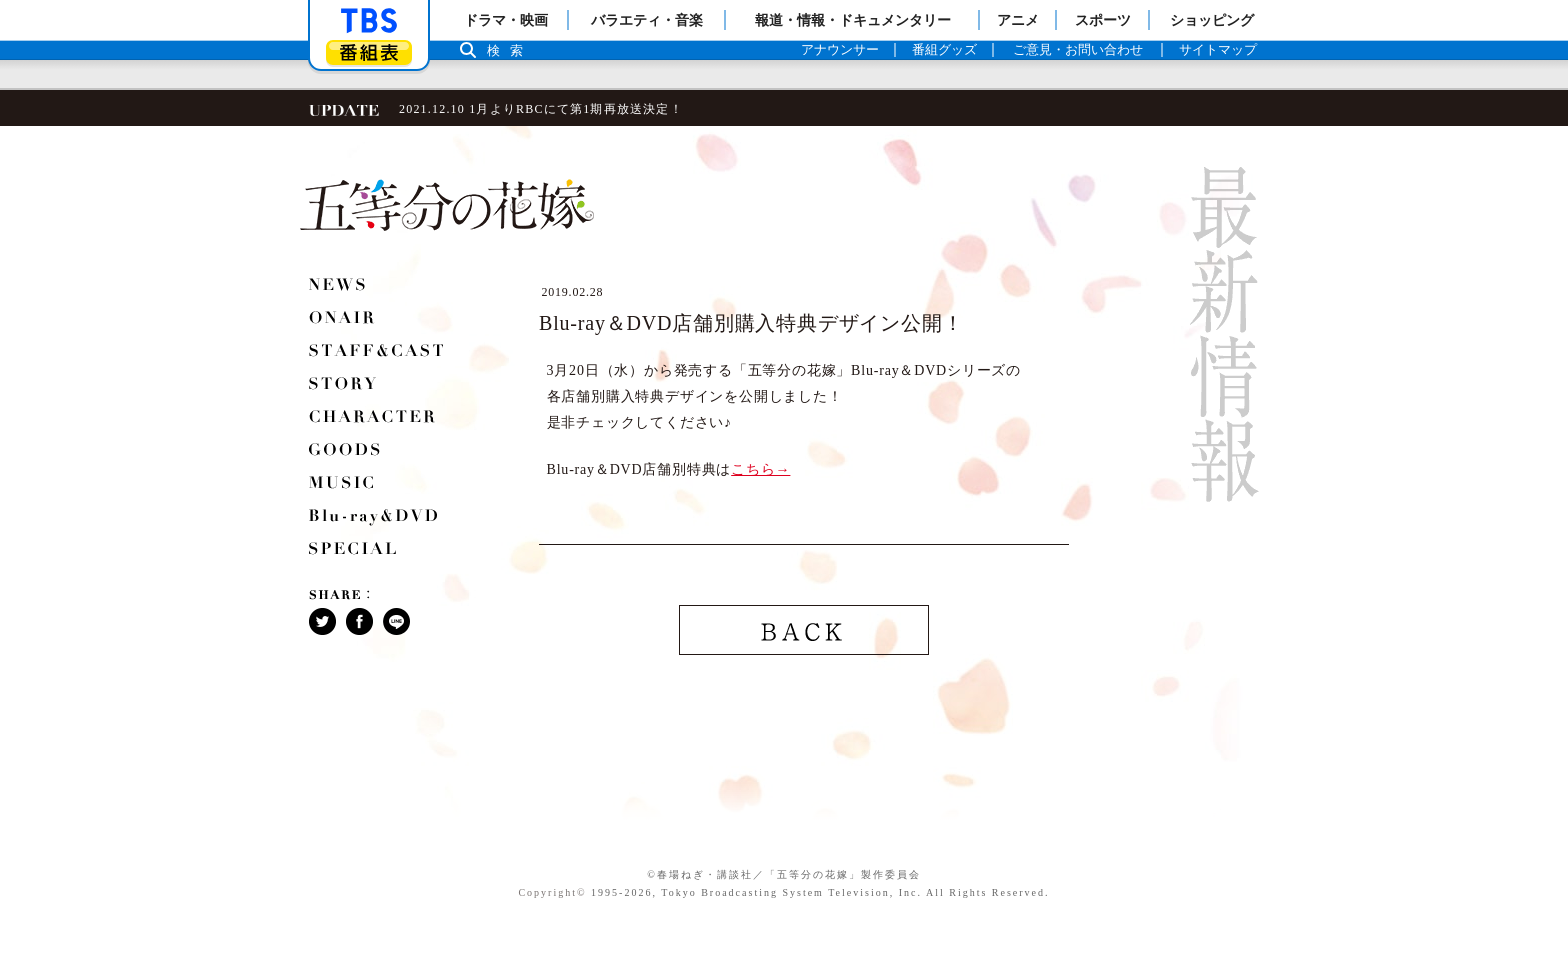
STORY (343, 386)
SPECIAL (354, 551)
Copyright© (552, 892)
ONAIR (343, 320)
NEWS (338, 287)
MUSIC (343, 485)
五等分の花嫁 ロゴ (447, 205)
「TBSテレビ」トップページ (369, 21)
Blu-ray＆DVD (375, 518)
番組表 (369, 52)
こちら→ (760, 469)
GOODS (346, 452)
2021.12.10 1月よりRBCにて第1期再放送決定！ (541, 109)
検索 (510, 50)
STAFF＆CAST (378, 353)
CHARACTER (373, 419)
